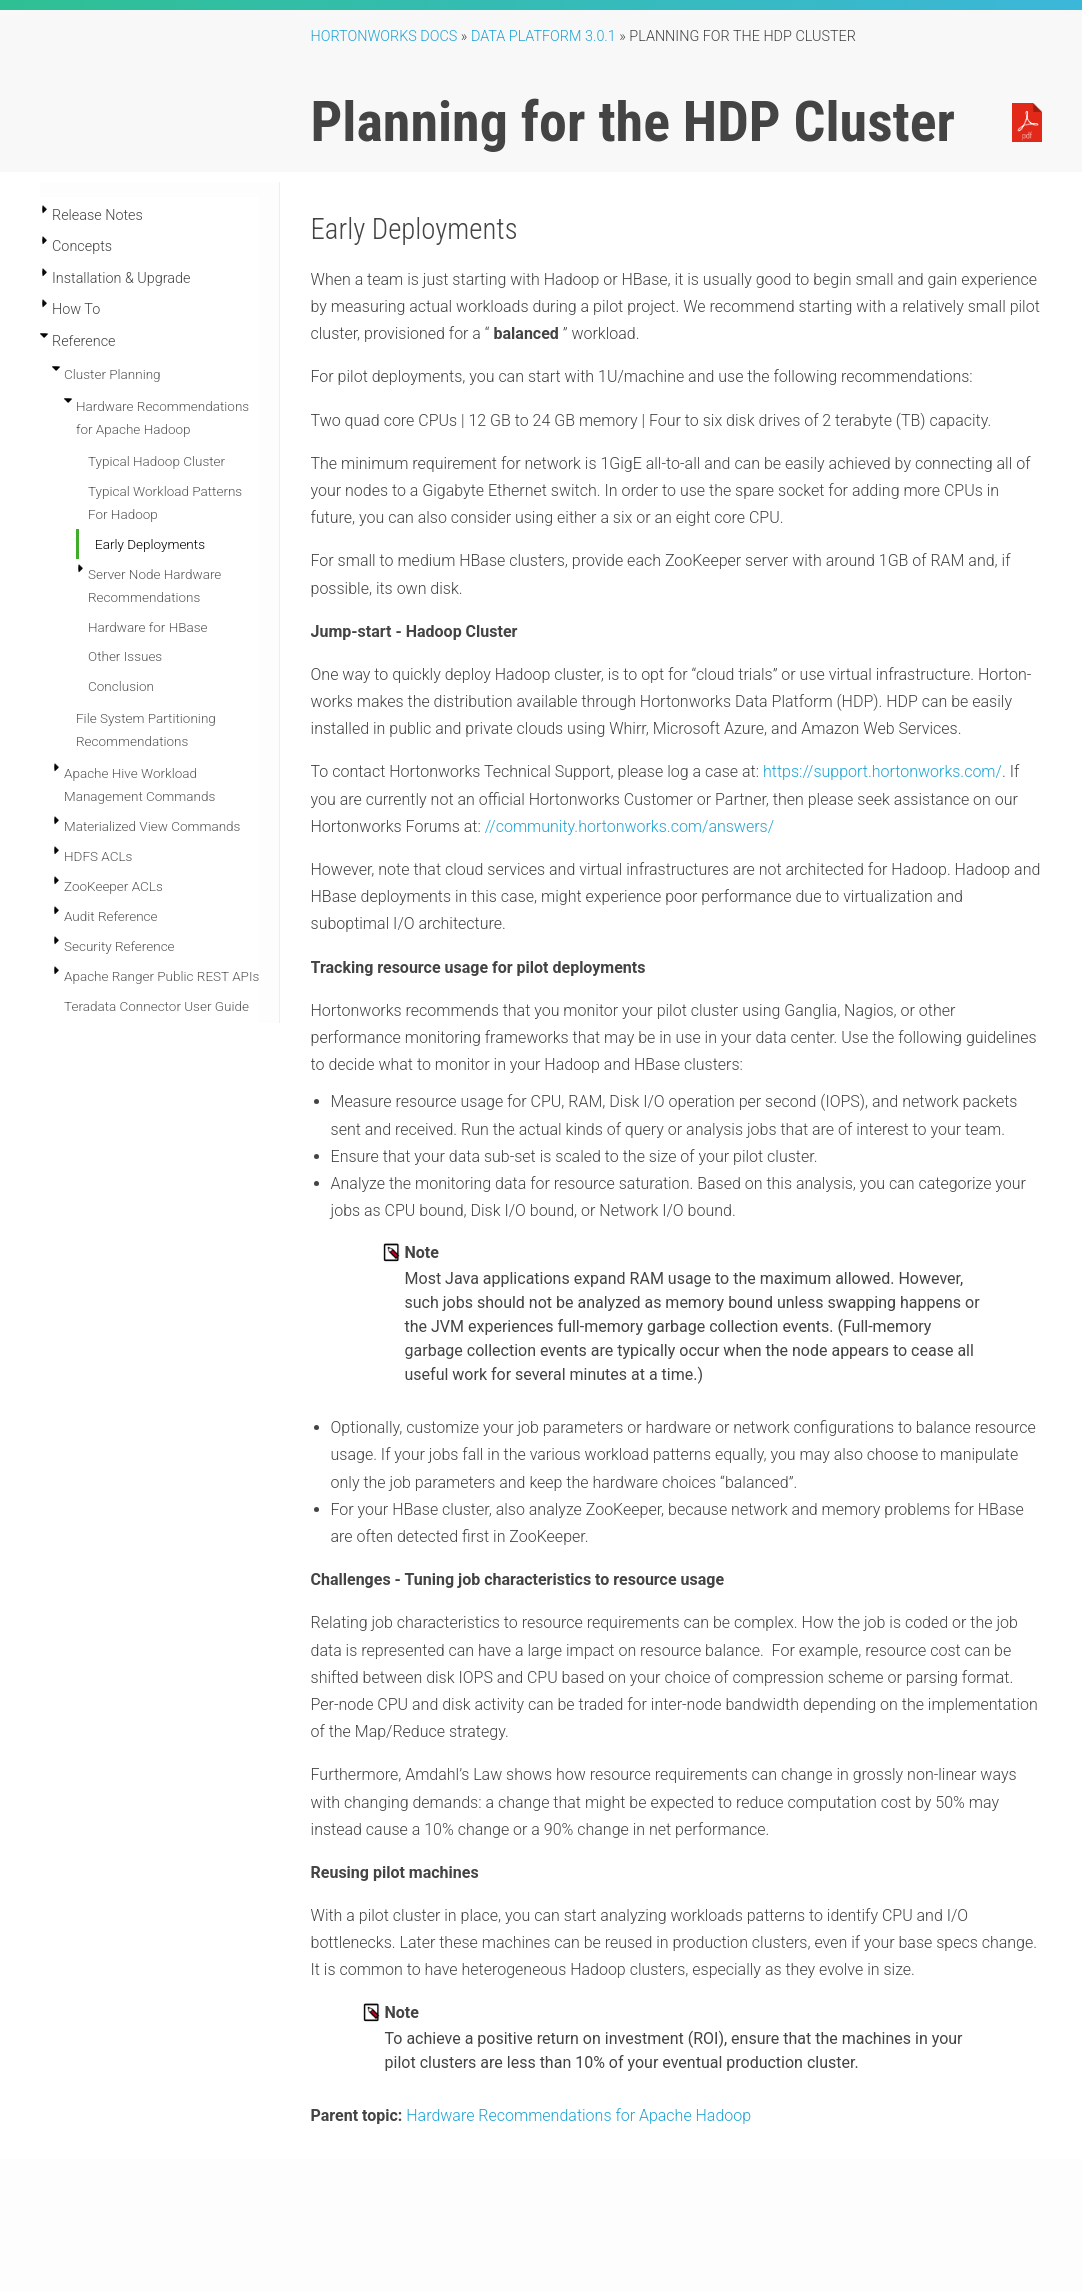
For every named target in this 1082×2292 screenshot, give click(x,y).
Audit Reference (111, 916)
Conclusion (121, 686)
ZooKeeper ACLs (113, 886)
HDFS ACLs (98, 856)
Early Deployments (150, 544)
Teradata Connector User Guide (156, 1006)
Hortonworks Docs (384, 36)
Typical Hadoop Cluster (156, 461)
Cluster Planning (112, 374)
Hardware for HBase (148, 627)
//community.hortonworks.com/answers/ (629, 826)
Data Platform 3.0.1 (543, 36)
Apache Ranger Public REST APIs (161, 976)
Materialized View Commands (152, 826)
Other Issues (125, 656)
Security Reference (119, 946)
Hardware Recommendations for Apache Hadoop (578, 2115)
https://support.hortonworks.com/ (882, 771)
